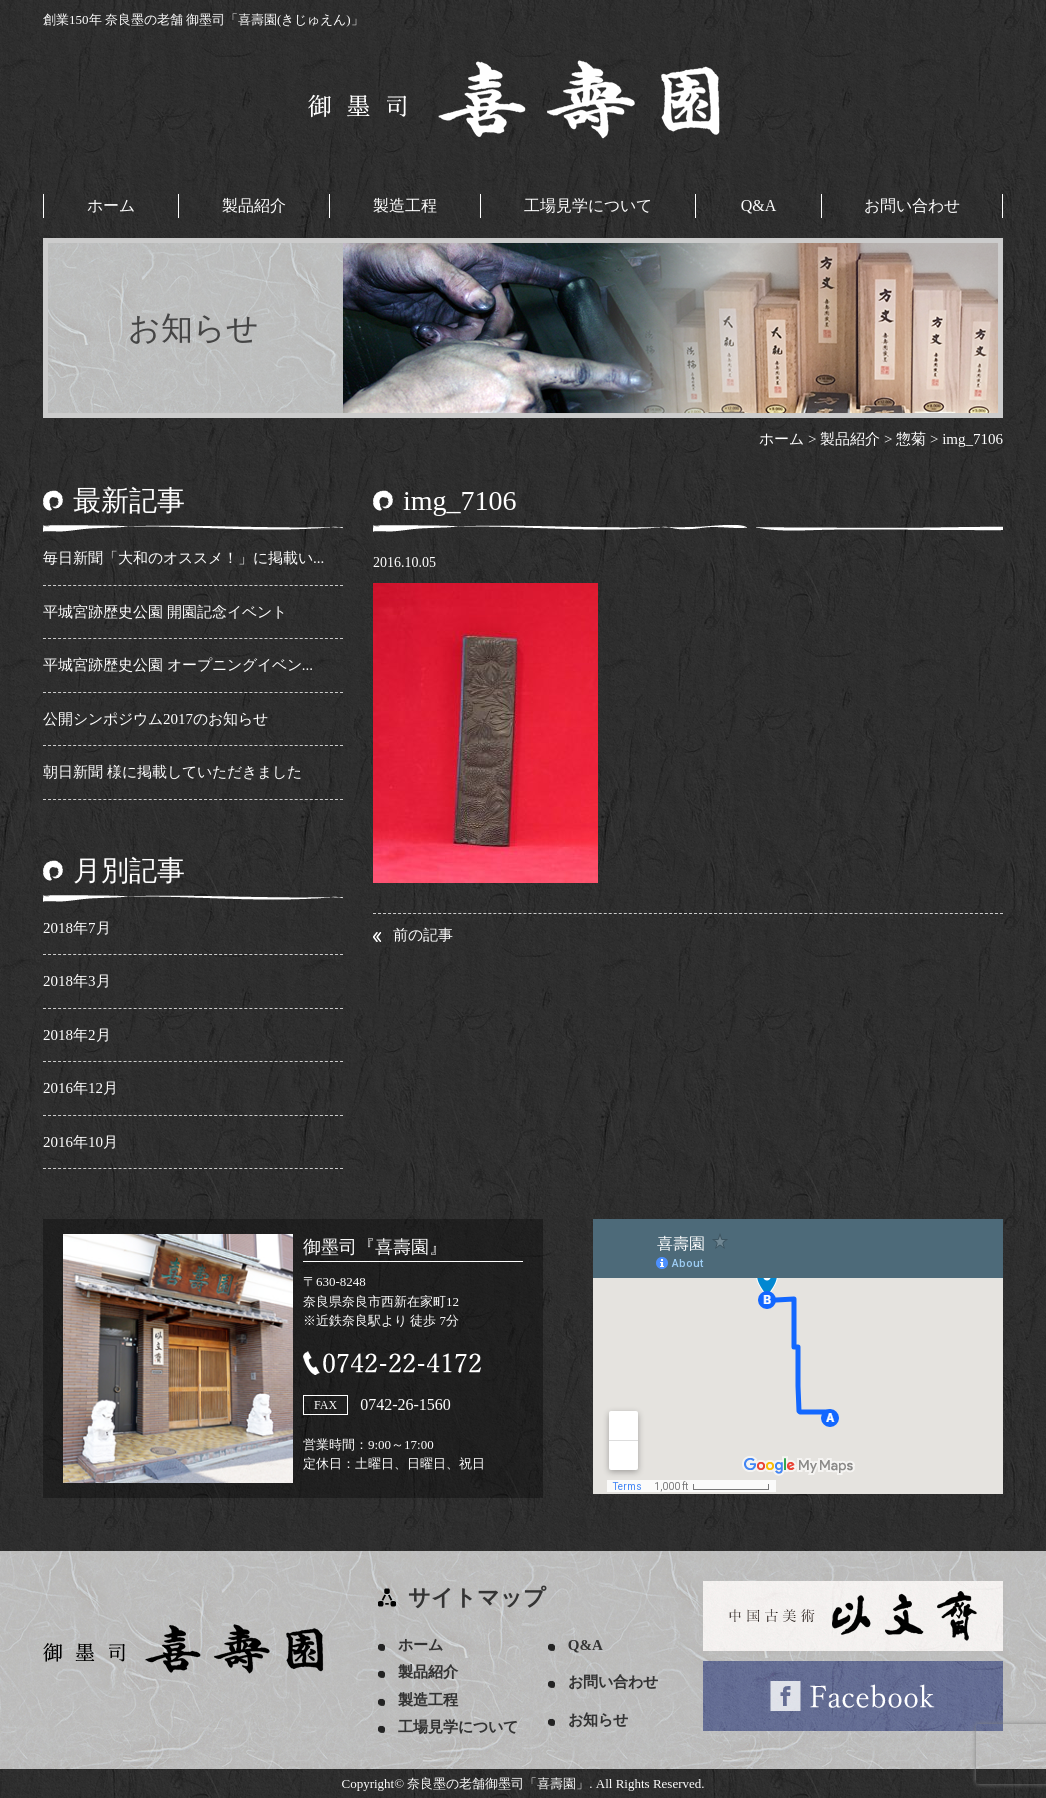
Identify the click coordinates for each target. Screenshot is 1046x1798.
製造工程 (405, 205)
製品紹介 (254, 205)
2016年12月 (80, 1088)
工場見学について (588, 205)
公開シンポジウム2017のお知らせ (155, 719)
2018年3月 (77, 981)
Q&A (759, 205)
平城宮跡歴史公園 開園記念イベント (165, 612)
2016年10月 (80, 1142)
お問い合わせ (912, 205)
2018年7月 (77, 928)
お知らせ (598, 1720)
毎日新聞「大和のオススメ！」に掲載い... (183, 558)
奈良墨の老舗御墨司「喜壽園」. (499, 1783)
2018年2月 (77, 1035)
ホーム (111, 205)
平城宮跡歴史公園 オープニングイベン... (178, 665)
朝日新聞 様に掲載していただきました (172, 772)
